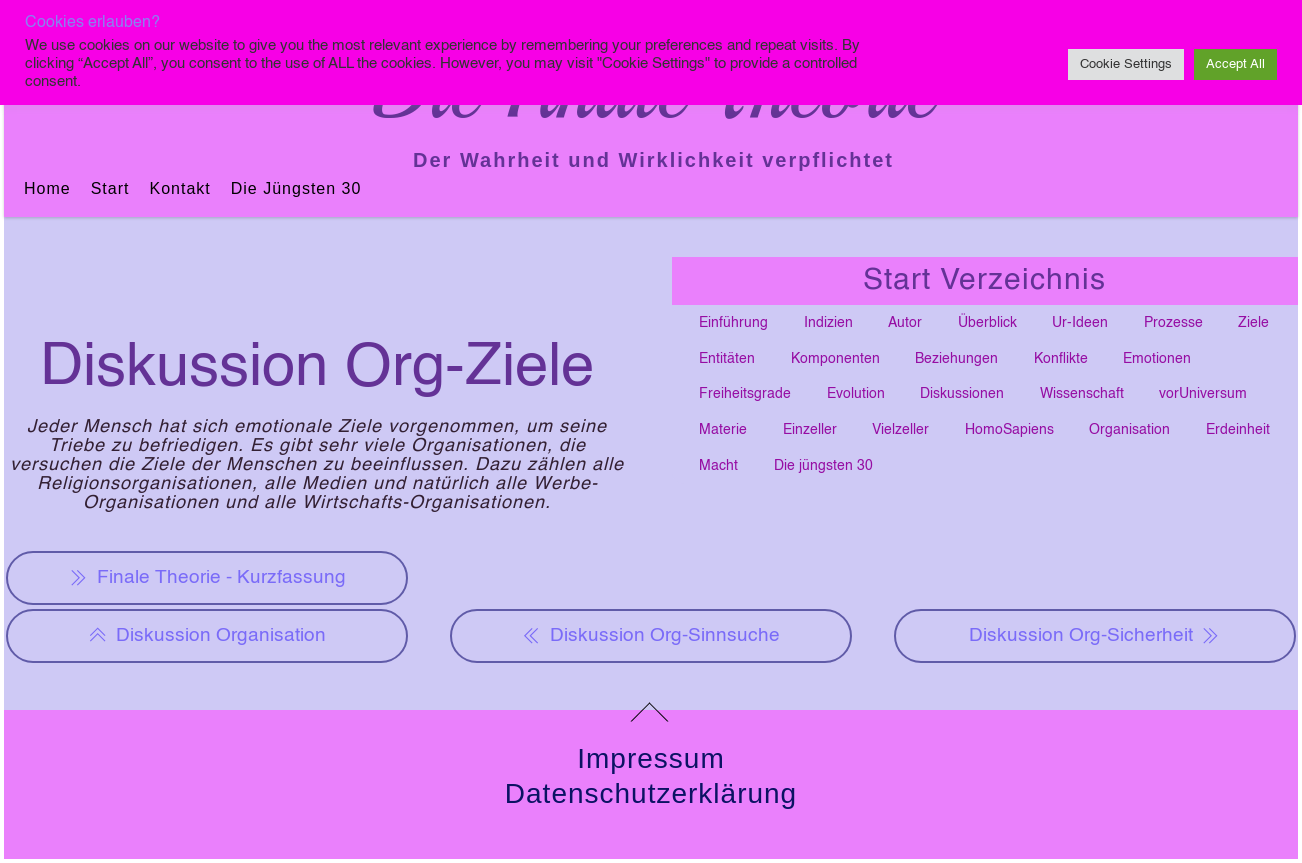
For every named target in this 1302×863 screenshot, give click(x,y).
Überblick (987, 323)
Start (110, 188)
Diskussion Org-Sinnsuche (651, 636)
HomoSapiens (1009, 430)
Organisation (1129, 430)
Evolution (856, 394)
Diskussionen (962, 394)
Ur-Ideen (1080, 323)
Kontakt (179, 188)
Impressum (650, 758)
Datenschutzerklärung (651, 793)
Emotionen (1157, 359)
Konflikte (1061, 359)
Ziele (1253, 323)
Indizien (828, 323)
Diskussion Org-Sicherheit (1095, 636)
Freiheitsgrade (745, 394)
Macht (718, 466)
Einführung (733, 323)
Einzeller (810, 430)
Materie (723, 430)
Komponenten (835, 359)
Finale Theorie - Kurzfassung (207, 578)
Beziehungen (956, 359)
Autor (905, 323)
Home (47, 188)
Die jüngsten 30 (296, 188)
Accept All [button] (1235, 64)
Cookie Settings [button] (1126, 64)
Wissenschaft (1082, 394)
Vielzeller (900, 430)
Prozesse (1173, 323)
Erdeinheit (1238, 430)
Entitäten (727, 359)
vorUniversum (1203, 394)
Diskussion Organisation (207, 636)
